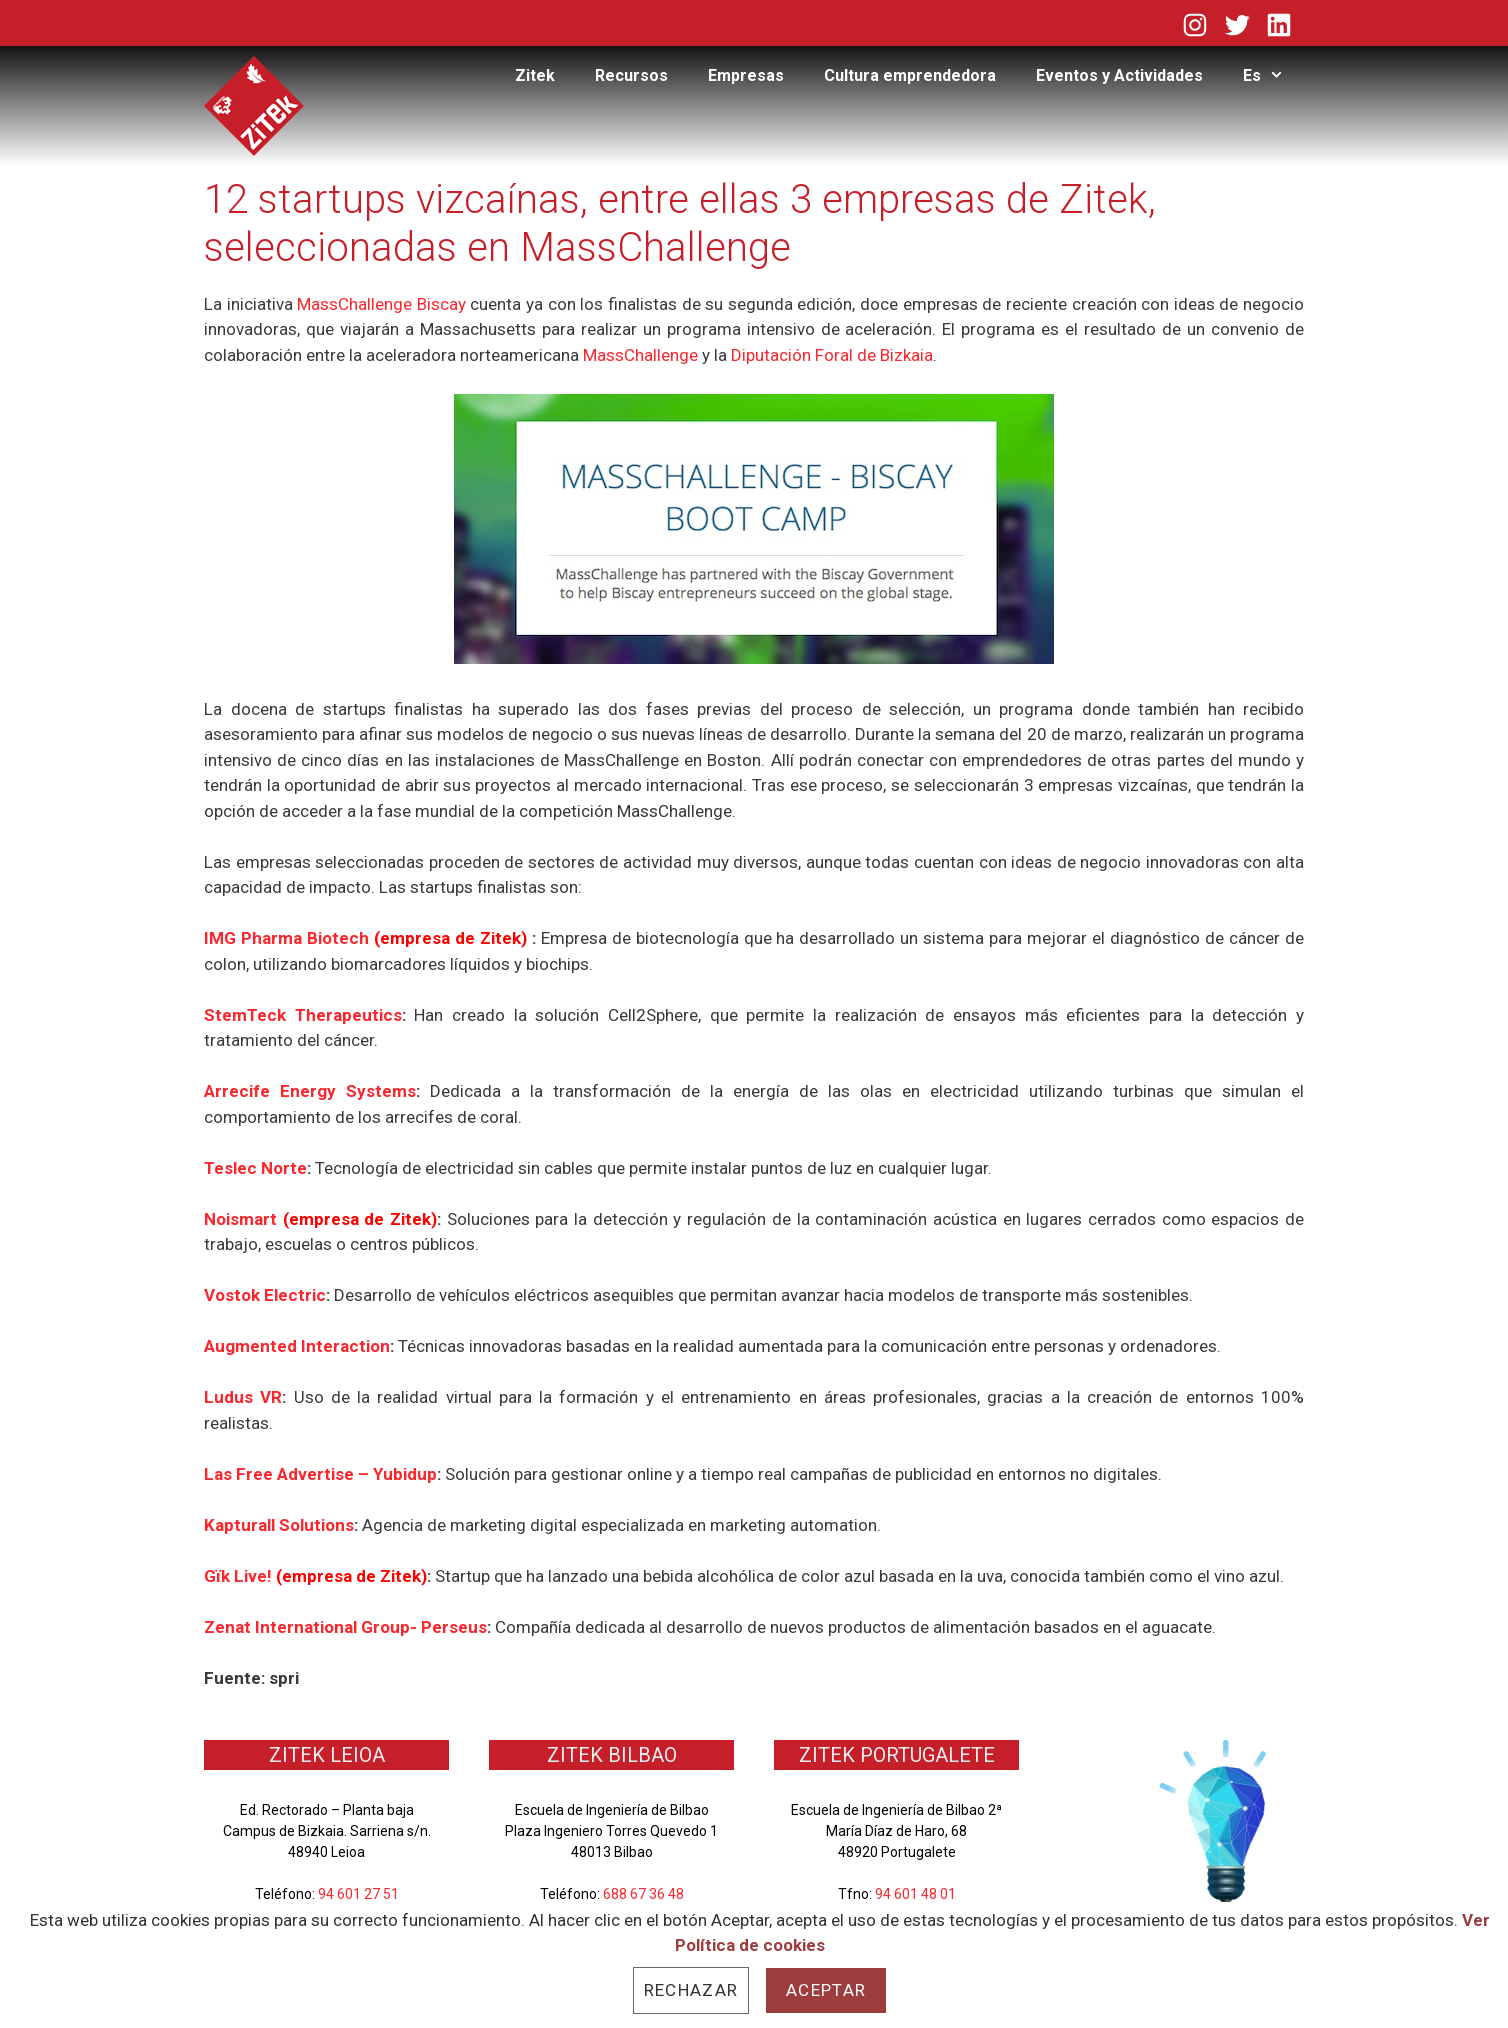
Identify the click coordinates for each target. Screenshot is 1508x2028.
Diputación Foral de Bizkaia (832, 355)
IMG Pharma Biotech (368, 938)
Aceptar (826, 1990)
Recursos (631, 75)
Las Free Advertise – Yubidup (320, 1474)
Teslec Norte (255, 1168)
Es (1273, 76)
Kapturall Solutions (279, 1525)
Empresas (746, 75)
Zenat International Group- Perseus (345, 1627)
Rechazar (691, 1990)
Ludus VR (243, 1397)
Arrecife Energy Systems (310, 1091)
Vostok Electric (265, 1295)
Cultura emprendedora (910, 75)
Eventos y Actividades (1119, 75)
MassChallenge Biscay (381, 304)
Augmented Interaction (297, 1346)
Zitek (535, 75)
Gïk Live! (240, 1576)
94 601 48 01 (915, 1894)
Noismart (243, 1219)
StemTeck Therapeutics (303, 1015)
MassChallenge (640, 355)
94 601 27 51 (358, 1894)
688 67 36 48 (643, 1894)
